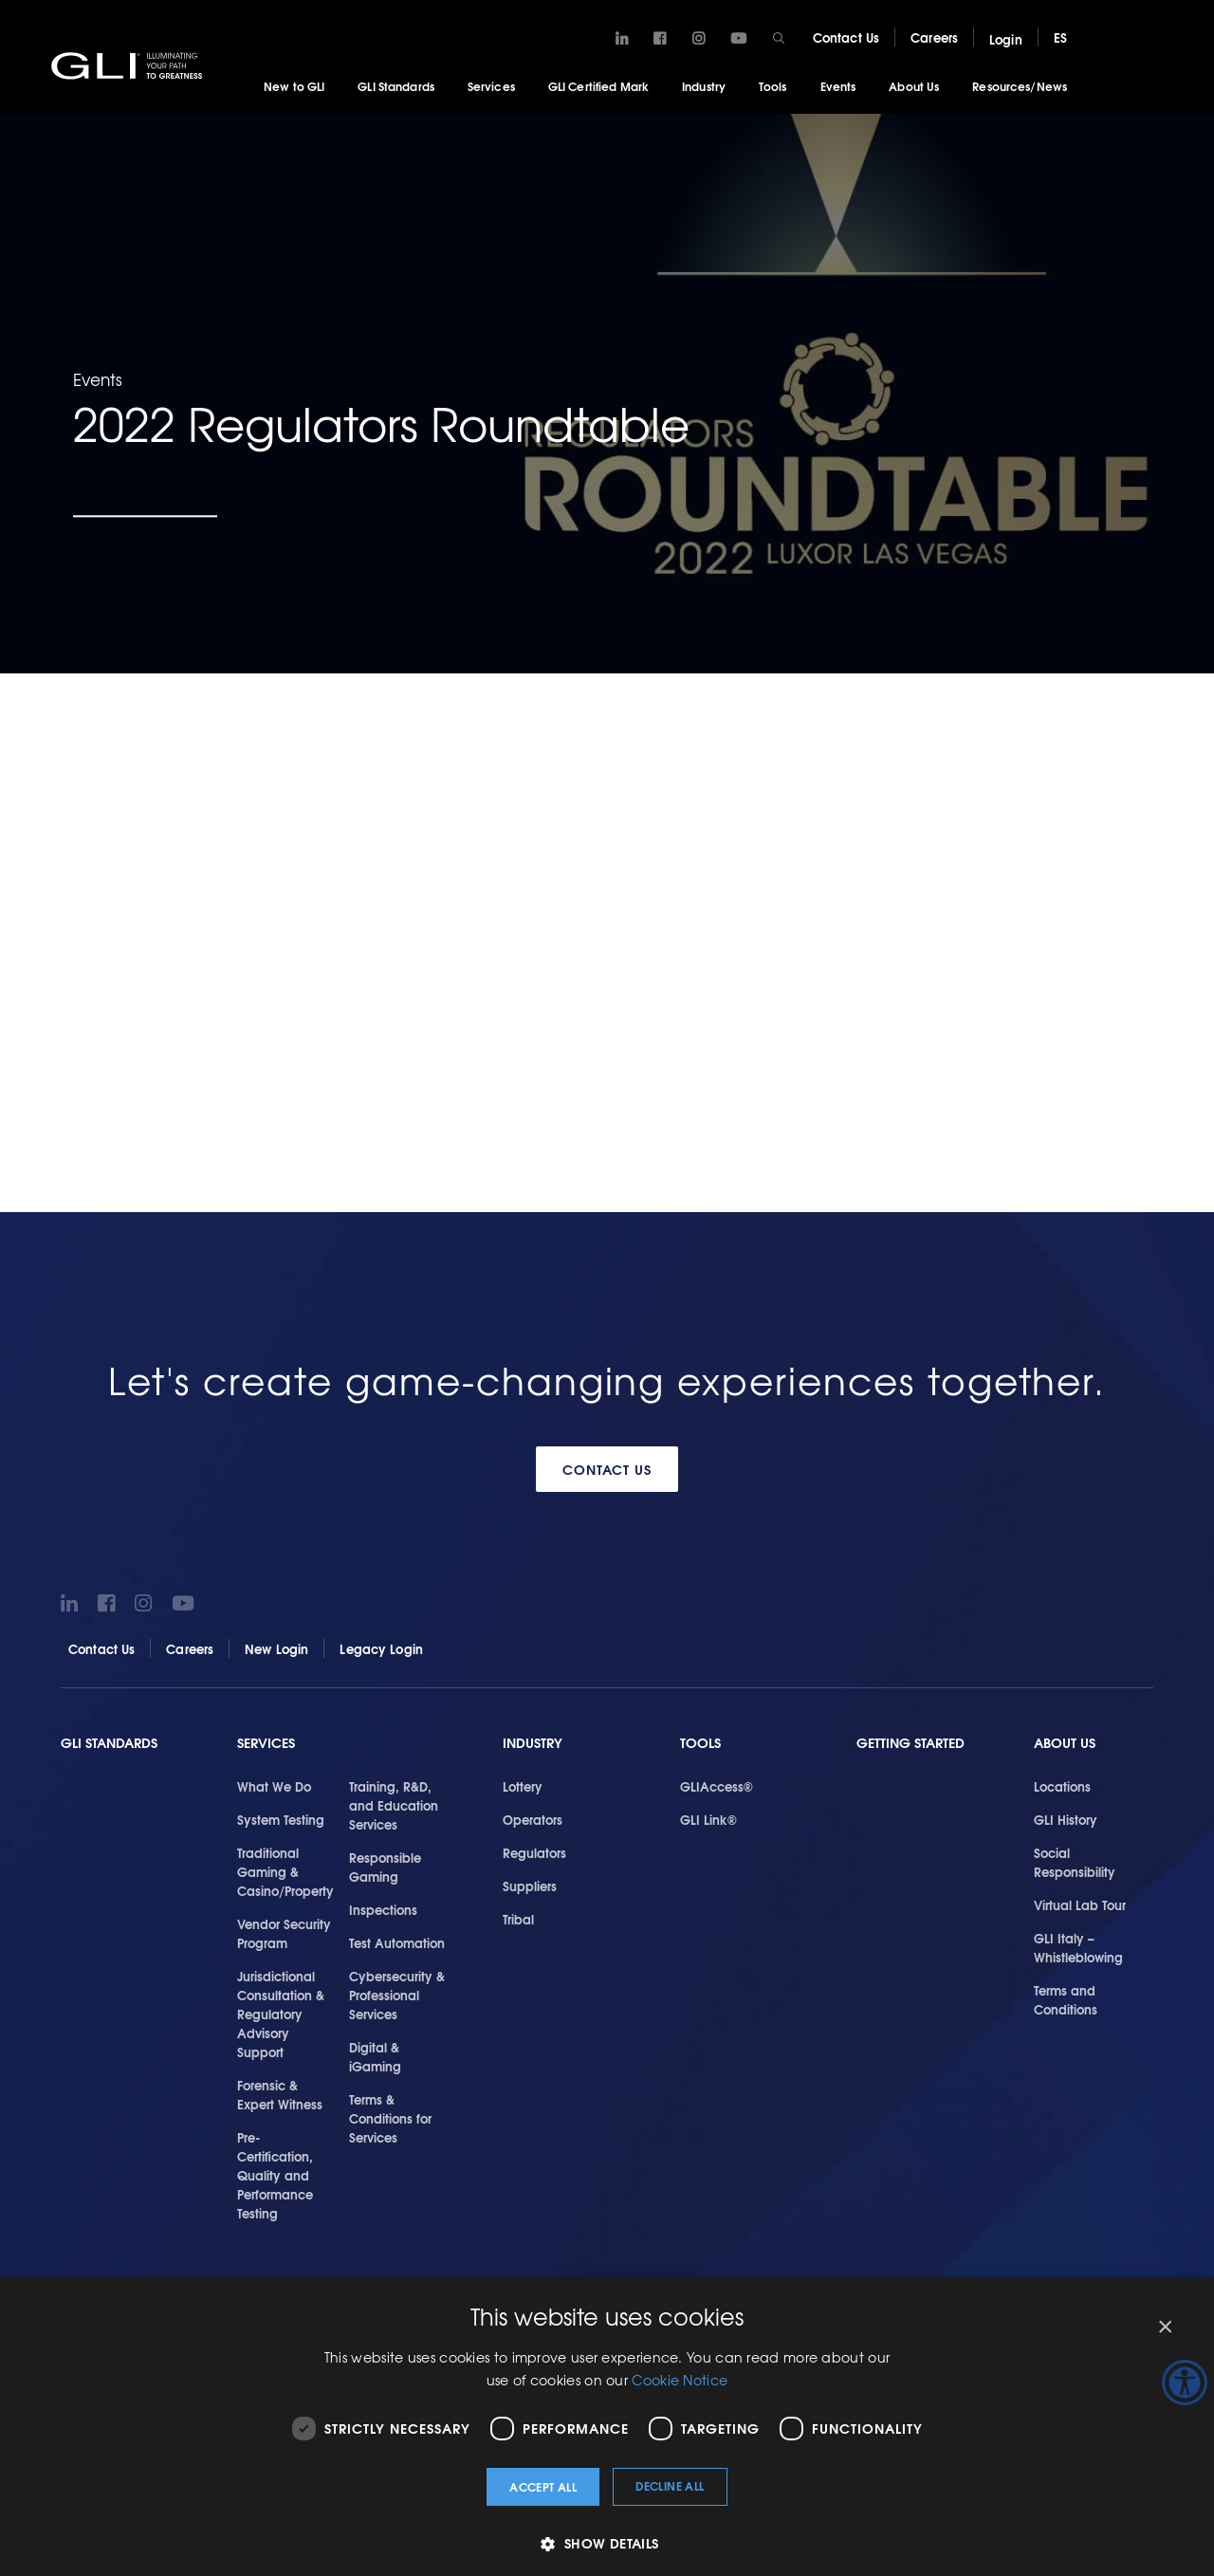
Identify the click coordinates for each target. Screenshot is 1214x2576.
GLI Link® (708, 1819)
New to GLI (294, 86)
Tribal (518, 1918)
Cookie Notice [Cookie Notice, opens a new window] (679, 2379)
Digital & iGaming (375, 2056)
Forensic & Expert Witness (279, 2094)
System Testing (280, 1819)
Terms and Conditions (1065, 1999)
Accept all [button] (543, 2486)
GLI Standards (396, 86)
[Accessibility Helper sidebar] (1184, 2382)
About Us (914, 86)
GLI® (128, 65)
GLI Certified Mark (598, 86)
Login (1005, 38)
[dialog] (607, 2426)
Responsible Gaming (385, 1867)
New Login (276, 1648)
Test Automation (397, 1942)
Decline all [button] (669, 2485)
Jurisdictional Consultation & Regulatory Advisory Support (280, 2013)
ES (1060, 37)
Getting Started (910, 1743)
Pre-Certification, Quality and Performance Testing (275, 2174)
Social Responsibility (1074, 1862)
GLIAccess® (716, 1785)
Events (838, 86)
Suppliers (530, 1885)
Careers (934, 37)
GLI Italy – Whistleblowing (1078, 1947)
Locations (1062, 1785)
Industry (704, 86)
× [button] (1164, 2327)
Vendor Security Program (284, 1933)
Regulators (534, 1852)
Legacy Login (381, 1648)
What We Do (274, 1785)
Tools (773, 86)
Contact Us (846, 37)
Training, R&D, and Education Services (393, 1804)
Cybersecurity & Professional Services (397, 1994)
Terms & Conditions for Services (390, 2117)
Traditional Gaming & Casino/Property (285, 1871)
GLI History (1065, 1819)
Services (491, 86)
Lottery (523, 1785)
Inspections (383, 1909)
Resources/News (1019, 86)
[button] (606, 2543)
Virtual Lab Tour (1080, 1904)
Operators (532, 1819)
